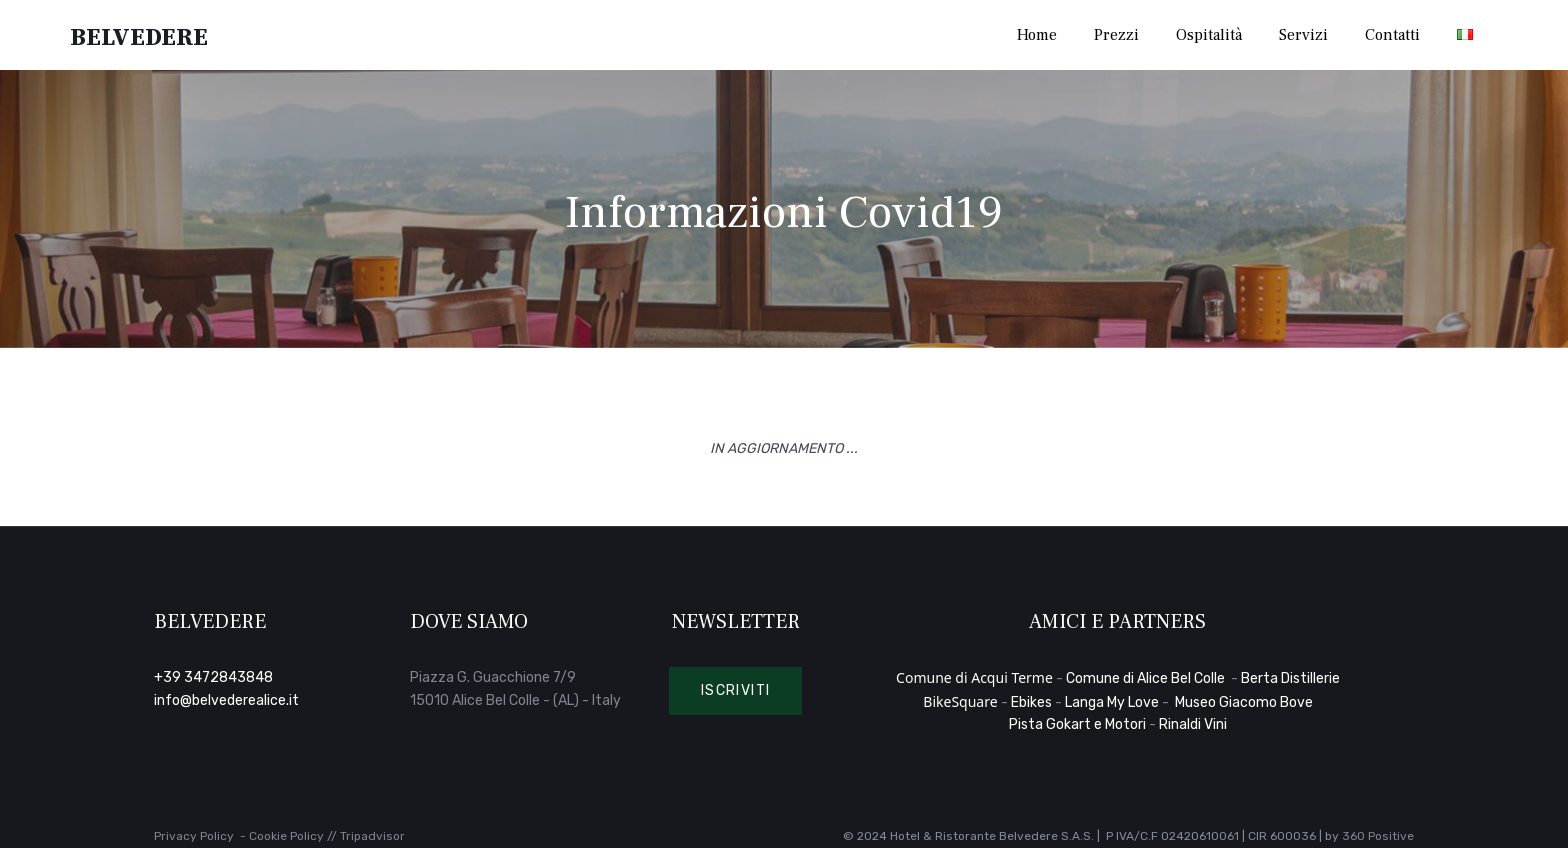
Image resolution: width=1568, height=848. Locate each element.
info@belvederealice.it (226, 700)
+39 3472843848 (213, 677)
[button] (736, 691)
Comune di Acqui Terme (974, 677)
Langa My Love (1112, 702)
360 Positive (1378, 836)
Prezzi (1116, 35)
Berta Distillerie (1290, 678)
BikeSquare (960, 701)
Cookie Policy (286, 836)
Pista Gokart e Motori (1077, 724)
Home (1037, 35)
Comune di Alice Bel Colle (1147, 678)
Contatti (1392, 35)
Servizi (1303, 35)
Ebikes (1031, 702)
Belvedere (141, 35)
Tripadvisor (372, 836)
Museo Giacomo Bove (1244, 702)
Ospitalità (1209, 35)
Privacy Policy (194, 836)
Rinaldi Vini (1193, 724)
